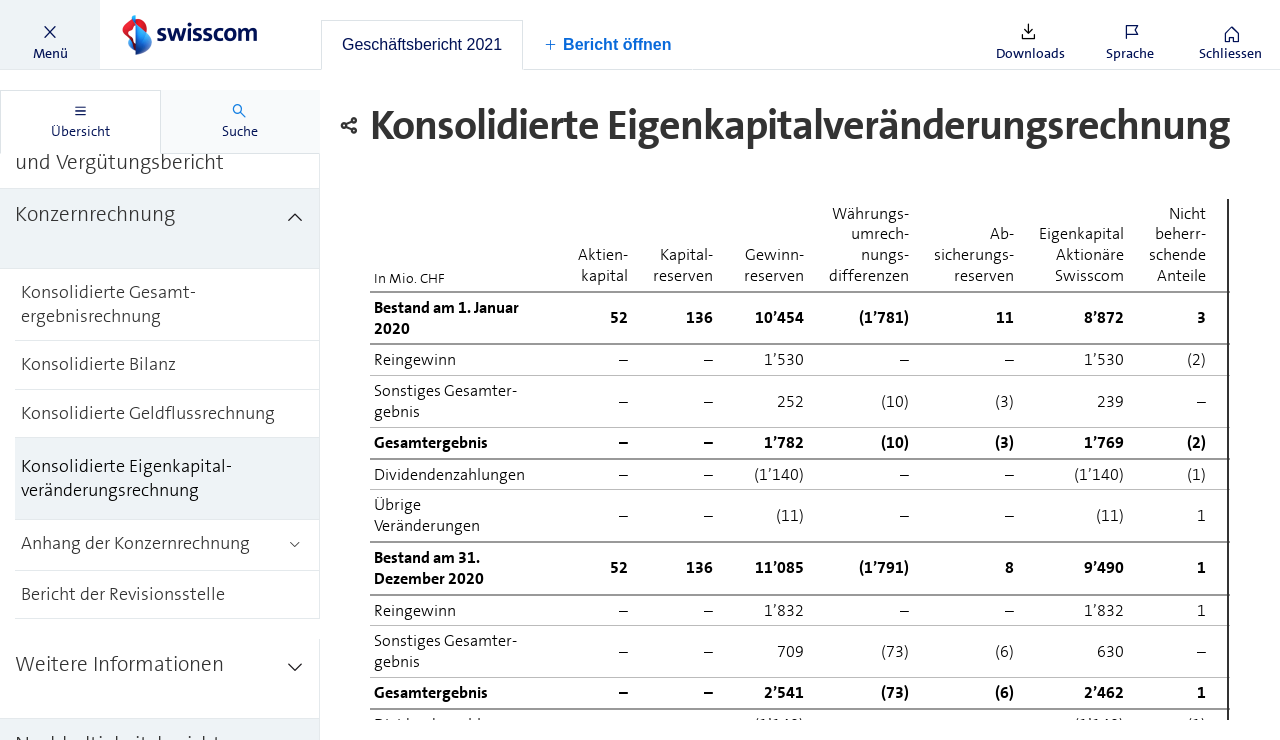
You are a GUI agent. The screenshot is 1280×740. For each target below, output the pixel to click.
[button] (50, 35)
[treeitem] (160, 229)
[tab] (422, 45)
